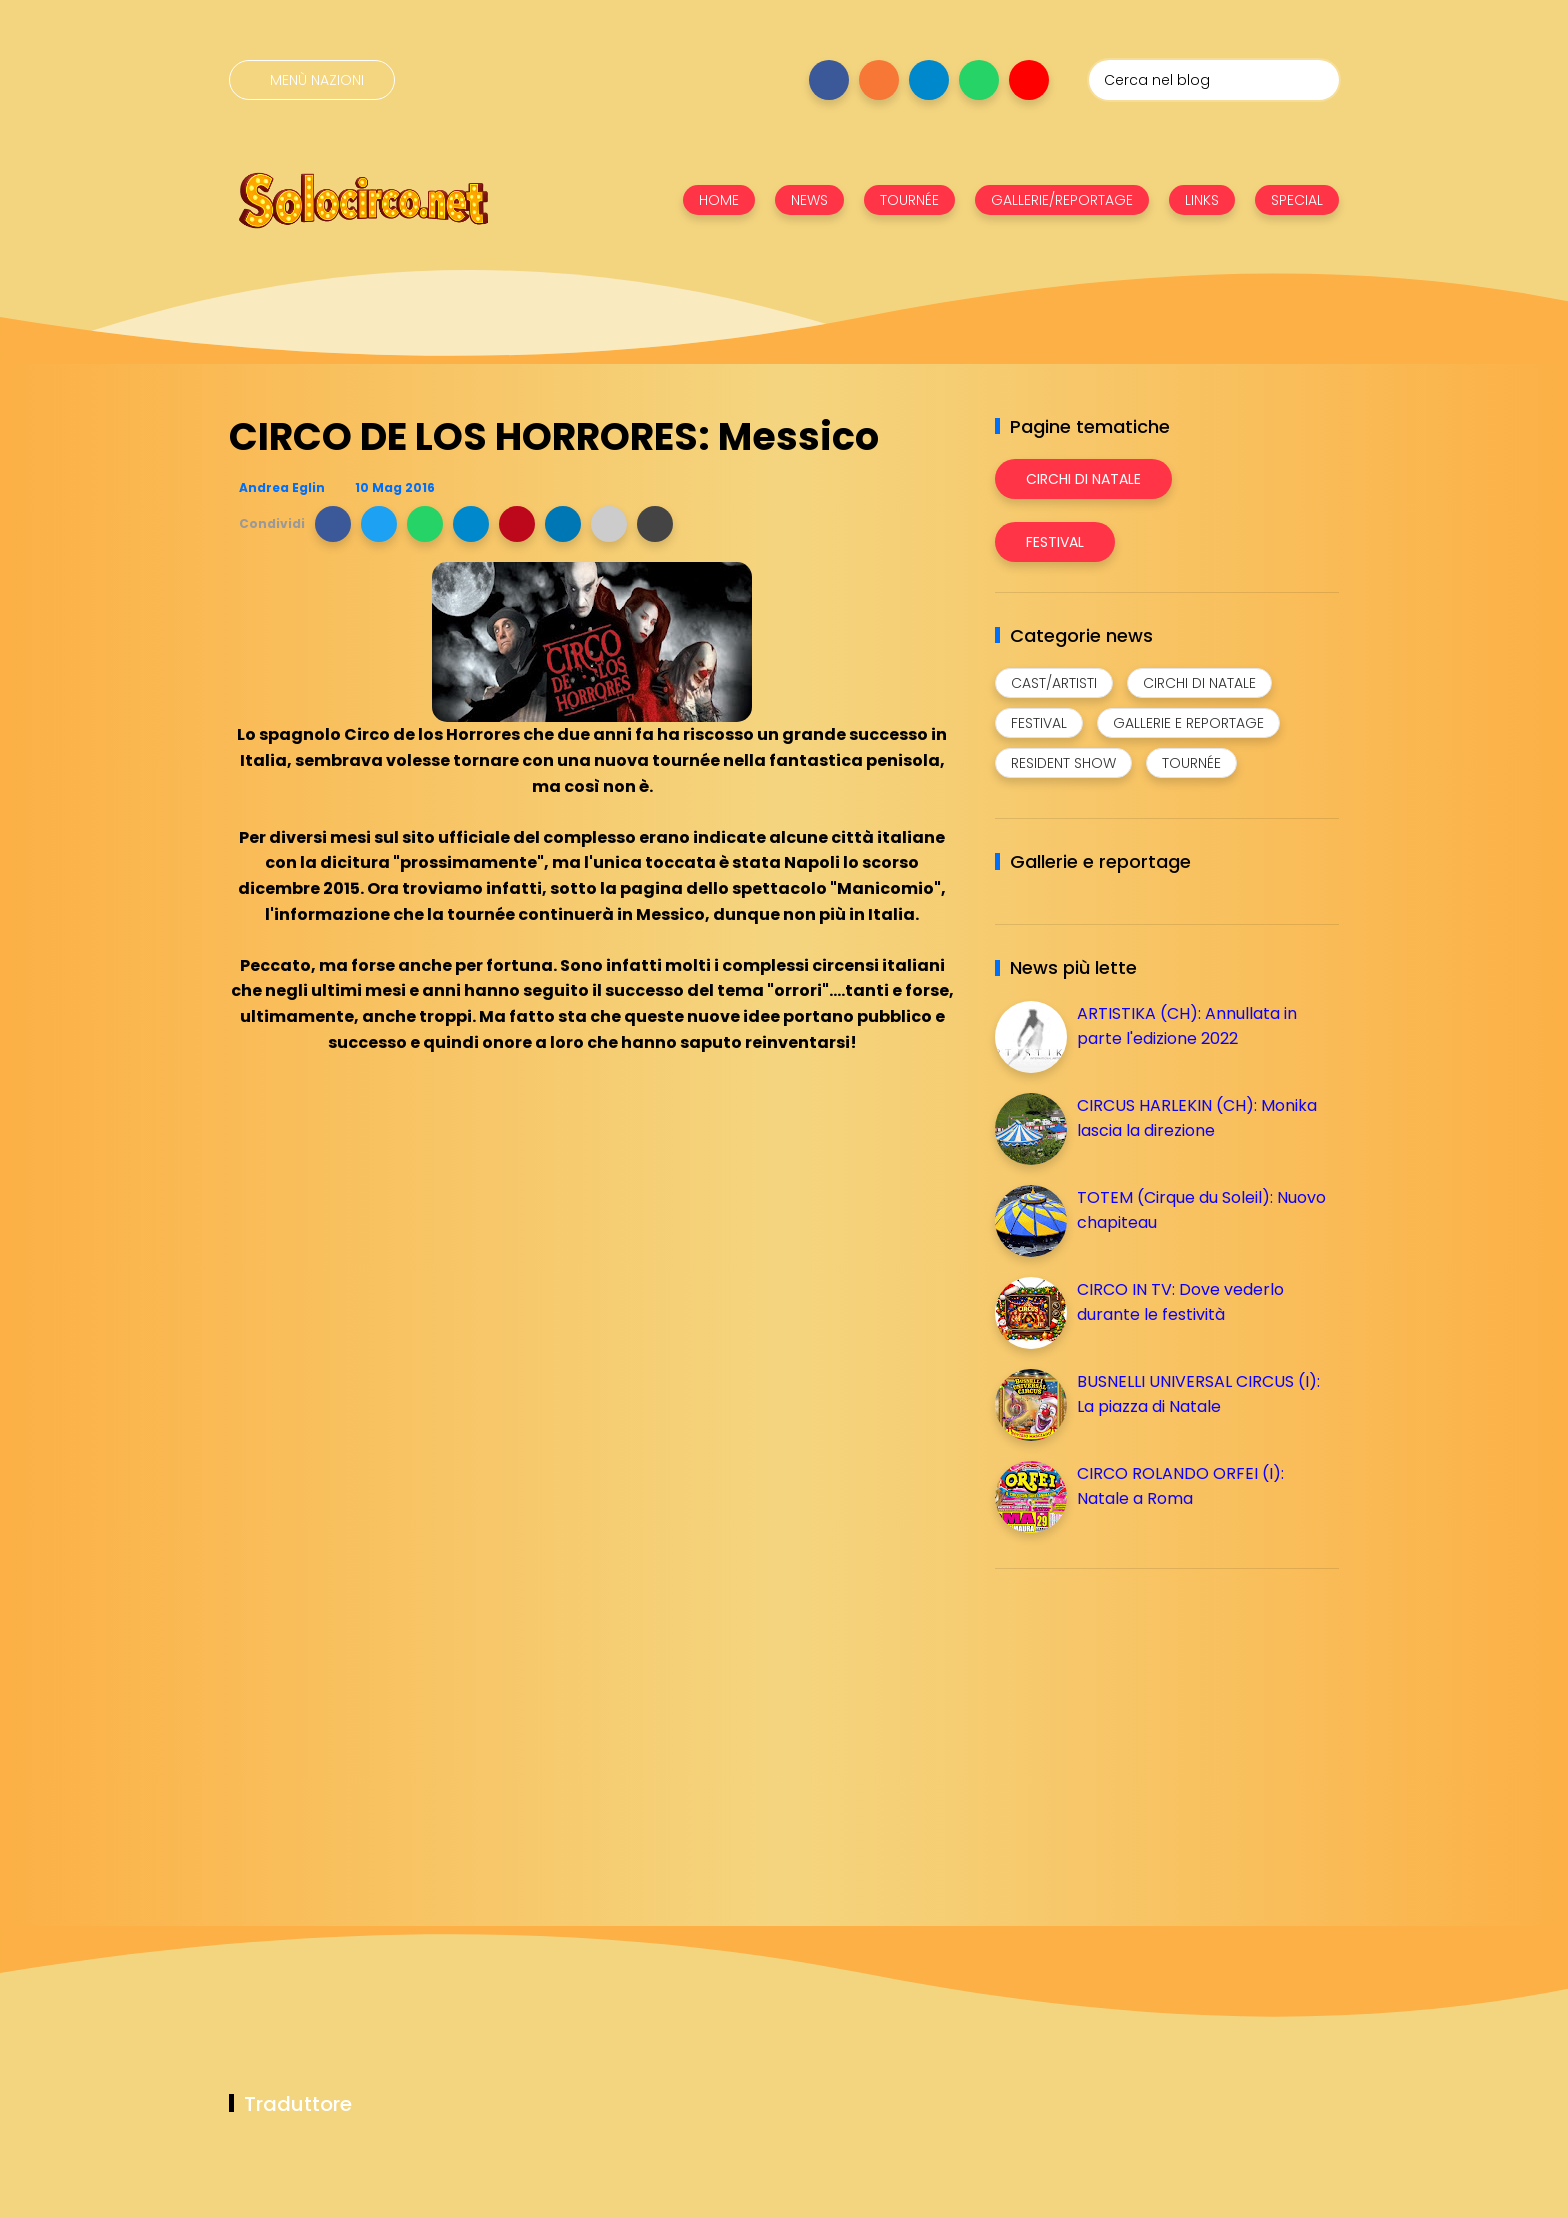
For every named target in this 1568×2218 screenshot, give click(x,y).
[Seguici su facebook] (829, 80)
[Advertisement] (1145, 1724)
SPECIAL (1297, 200)
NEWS (809, 200)
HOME (719, 200)
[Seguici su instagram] (879, 80)
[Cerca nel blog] (1214, 80)
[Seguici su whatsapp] (979, 80)
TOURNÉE (909, 200)
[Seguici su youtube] (1029, 80)
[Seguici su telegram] (929, 80)
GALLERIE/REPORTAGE (1062, 200)
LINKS (1202, 200)
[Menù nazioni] (312, 80)
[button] (333, 524)
